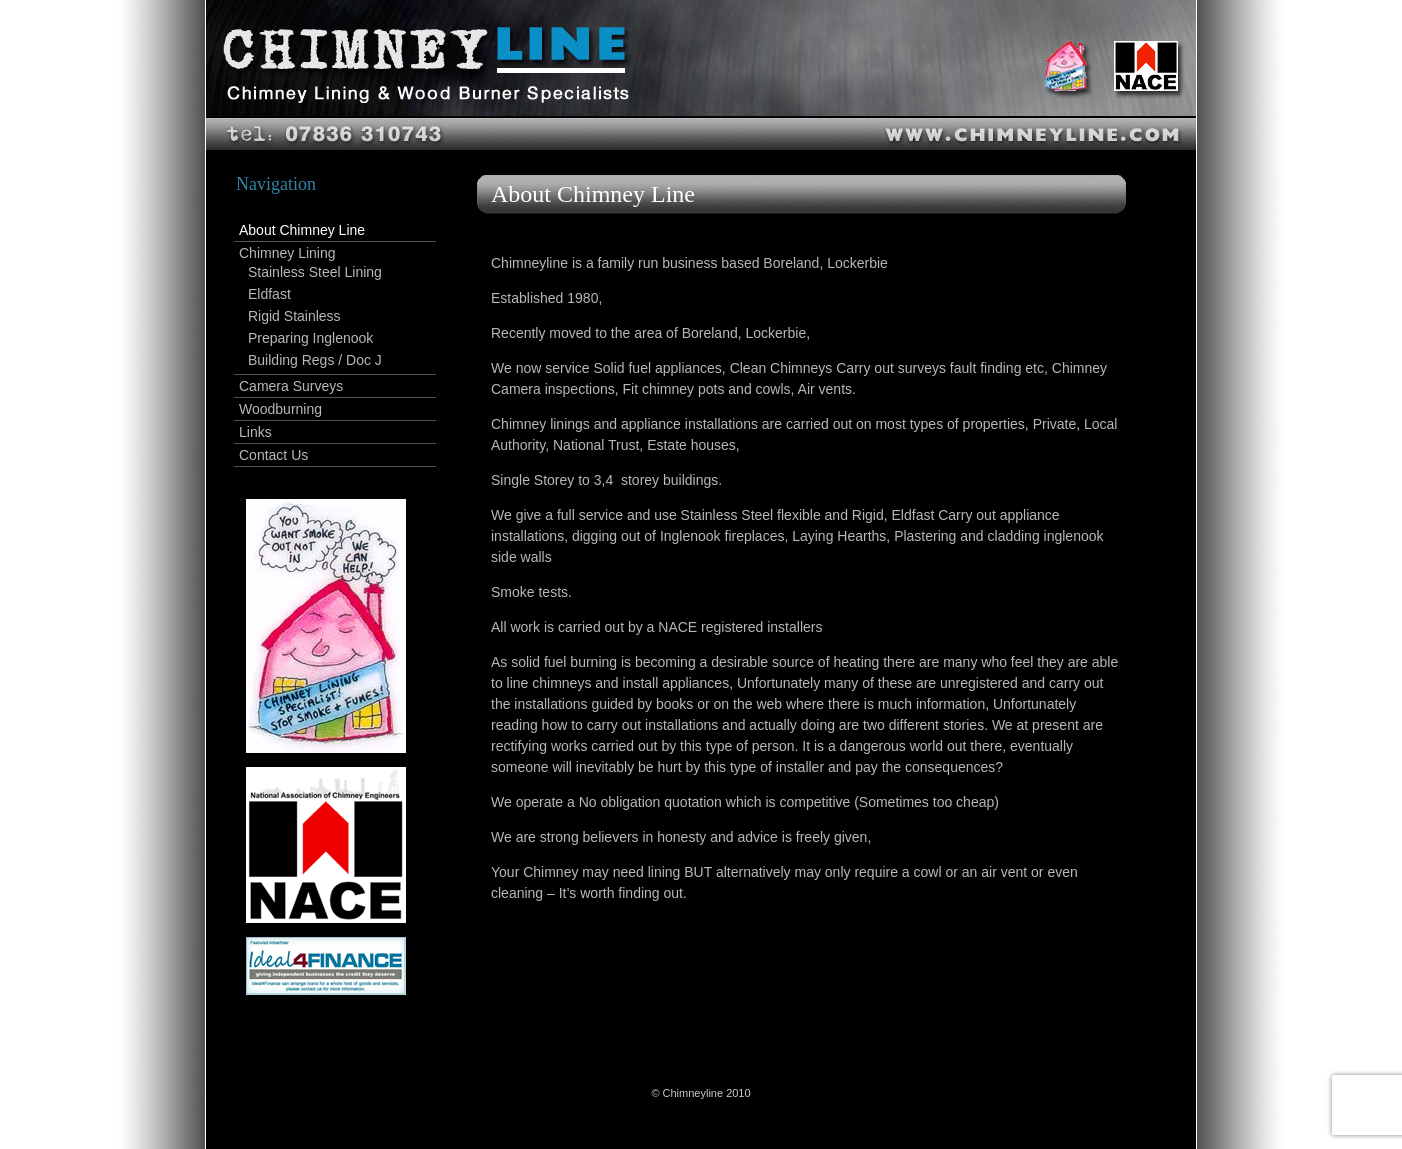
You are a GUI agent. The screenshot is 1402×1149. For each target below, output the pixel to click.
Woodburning (280, 409)
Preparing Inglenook (310, 338)
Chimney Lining (287, 253)
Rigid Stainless (294, 316)
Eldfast (269, 294)
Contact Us (273, 455)
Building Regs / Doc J (315, 360)
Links (255, 432)
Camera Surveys (291, 386)
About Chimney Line (302, 230)
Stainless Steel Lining (315, 272)
